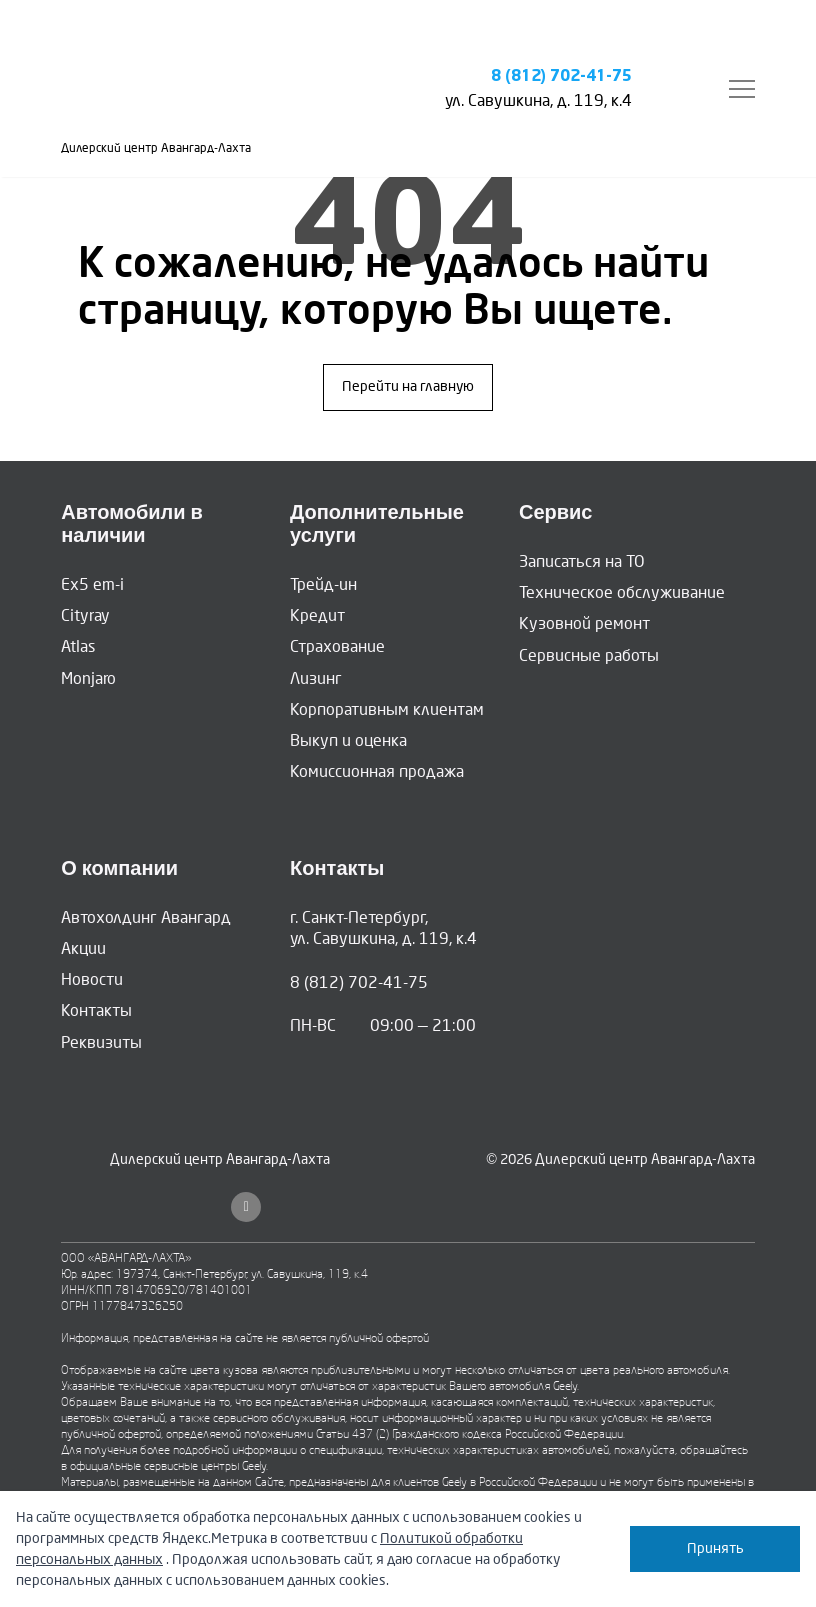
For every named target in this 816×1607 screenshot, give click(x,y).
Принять (715, 1548)
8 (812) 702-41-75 (561, 76)
